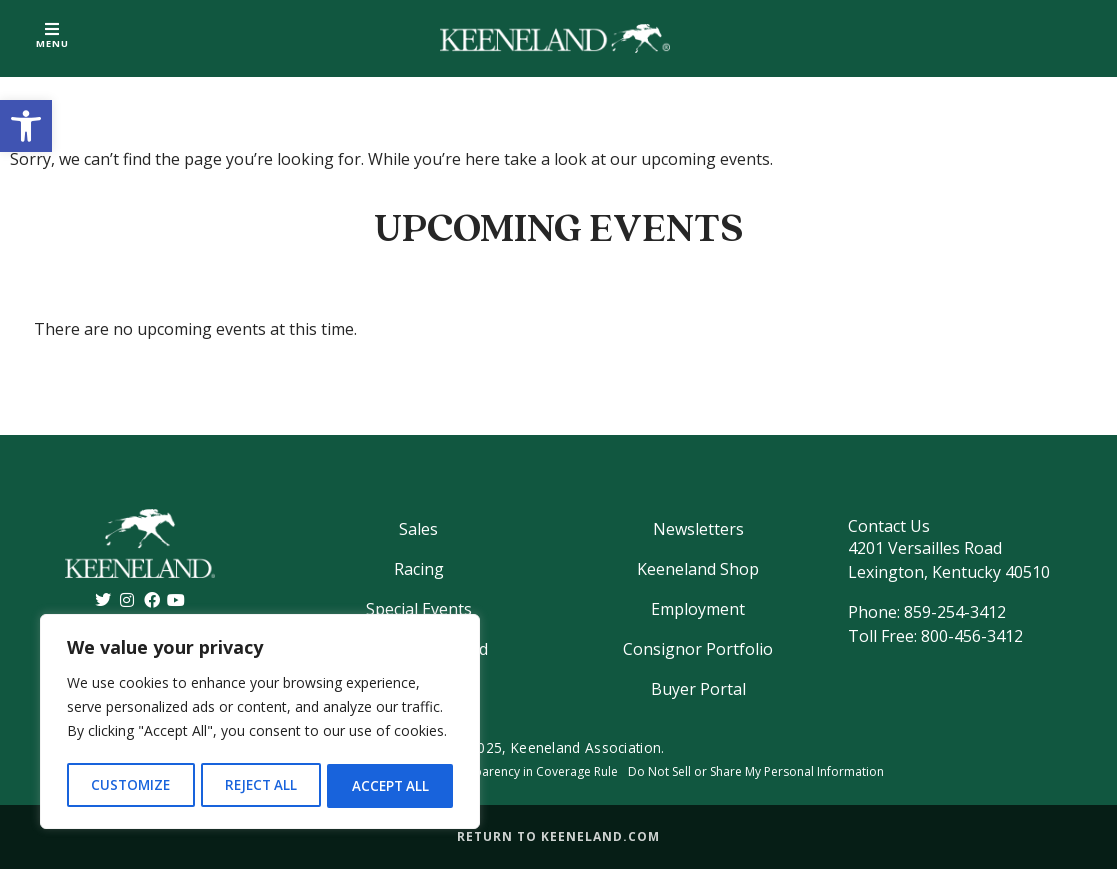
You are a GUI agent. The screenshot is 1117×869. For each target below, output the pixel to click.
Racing (419, 569)
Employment (698, 609)
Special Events (419, 609)
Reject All (261, 785)
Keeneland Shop (698, 569)
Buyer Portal (698, 689)
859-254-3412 (955, 612)
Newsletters (698, 529)
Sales (418, 529)
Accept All (391, 785)
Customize (130, 785)
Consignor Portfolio (698, 649)
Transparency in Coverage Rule (530, 771)
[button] (26, 126)
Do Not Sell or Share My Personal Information (756, 771)
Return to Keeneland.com (558, 836)
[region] (260, 724)
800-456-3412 (972, 636)
